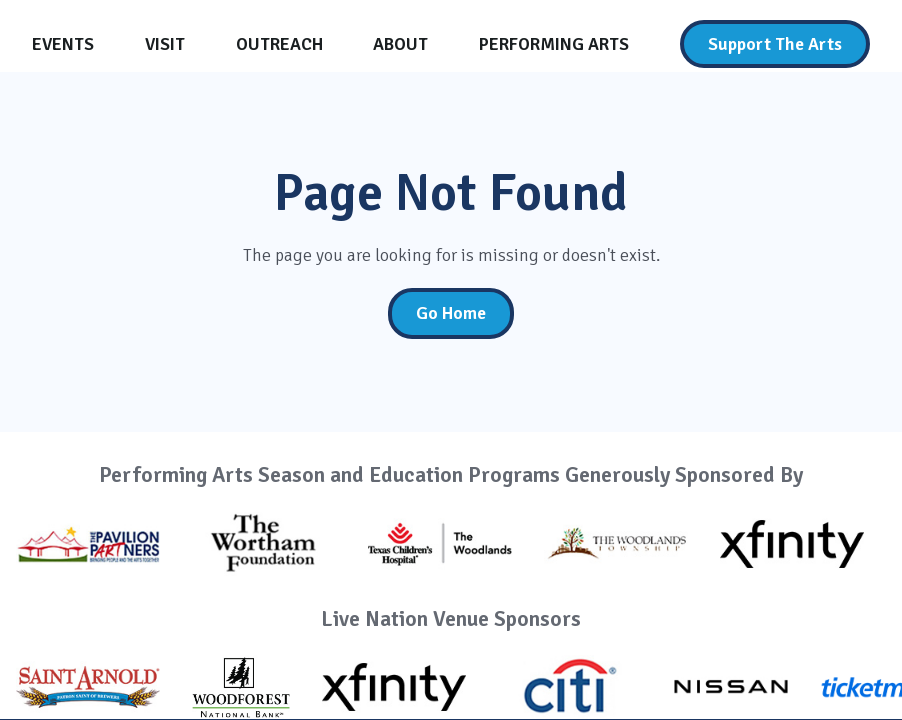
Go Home (451, 313)
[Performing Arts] (554, 44)
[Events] (63, 44)
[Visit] (165, 44)
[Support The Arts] (775, 44)
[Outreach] (279, 44)
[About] (400, 44)
